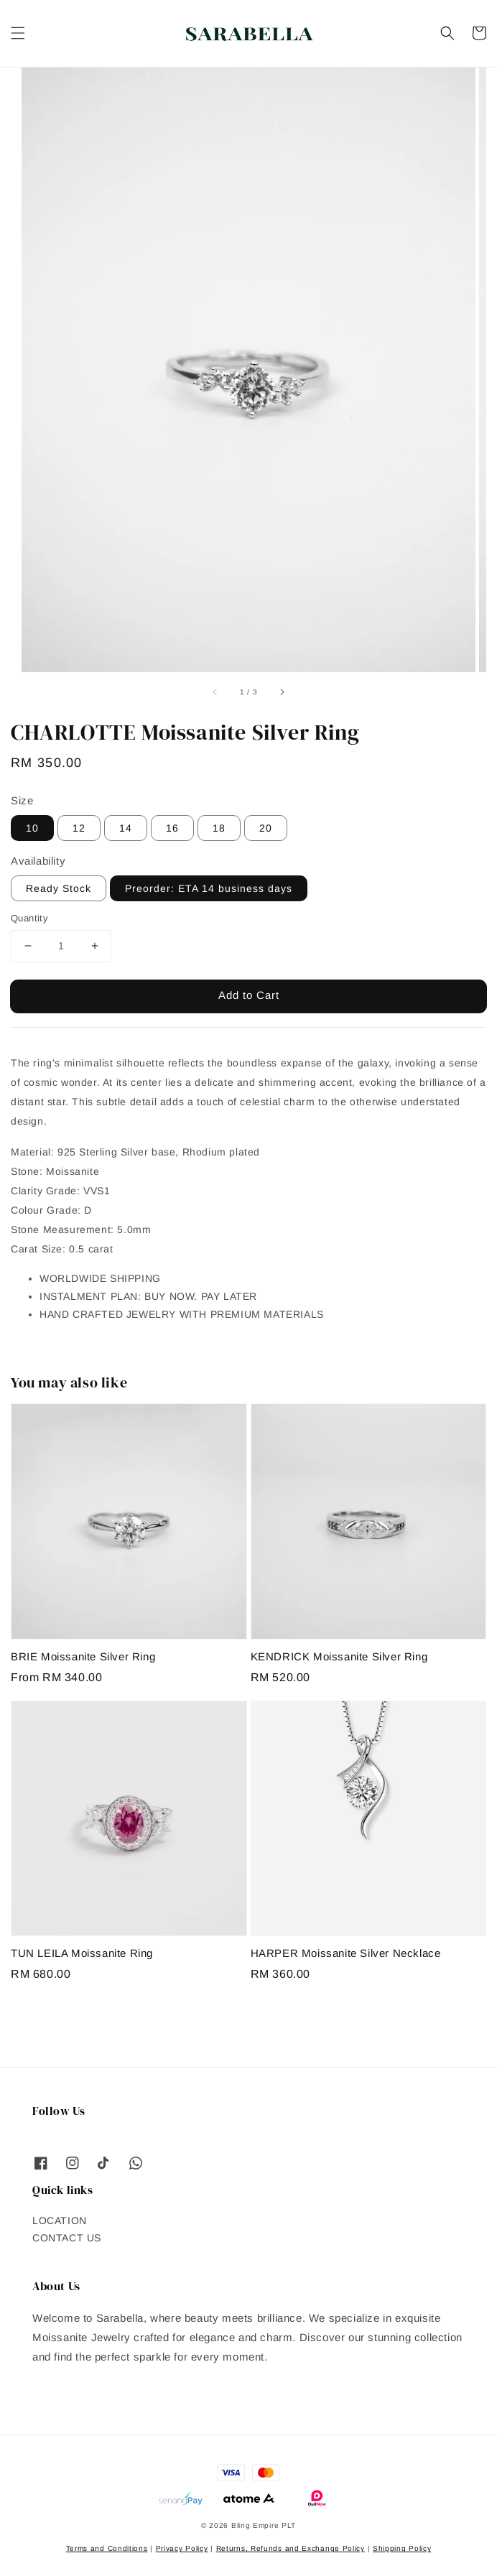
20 (265, 828)
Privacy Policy (182, 2548)
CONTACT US (66, 2237)
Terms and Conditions (107, 2548)
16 (172, 828)
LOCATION (59, 2220)
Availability (38, 861)
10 (32, 828)
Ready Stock (58, 888)
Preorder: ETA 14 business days (208, 888)
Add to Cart (248, 995)
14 (125, 828)
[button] (18, 33)
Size (22, 800)
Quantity (29, 918)
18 (219, 828)
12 (79, 828)
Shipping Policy (402, 2548)
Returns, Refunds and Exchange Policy (290, 2548)
